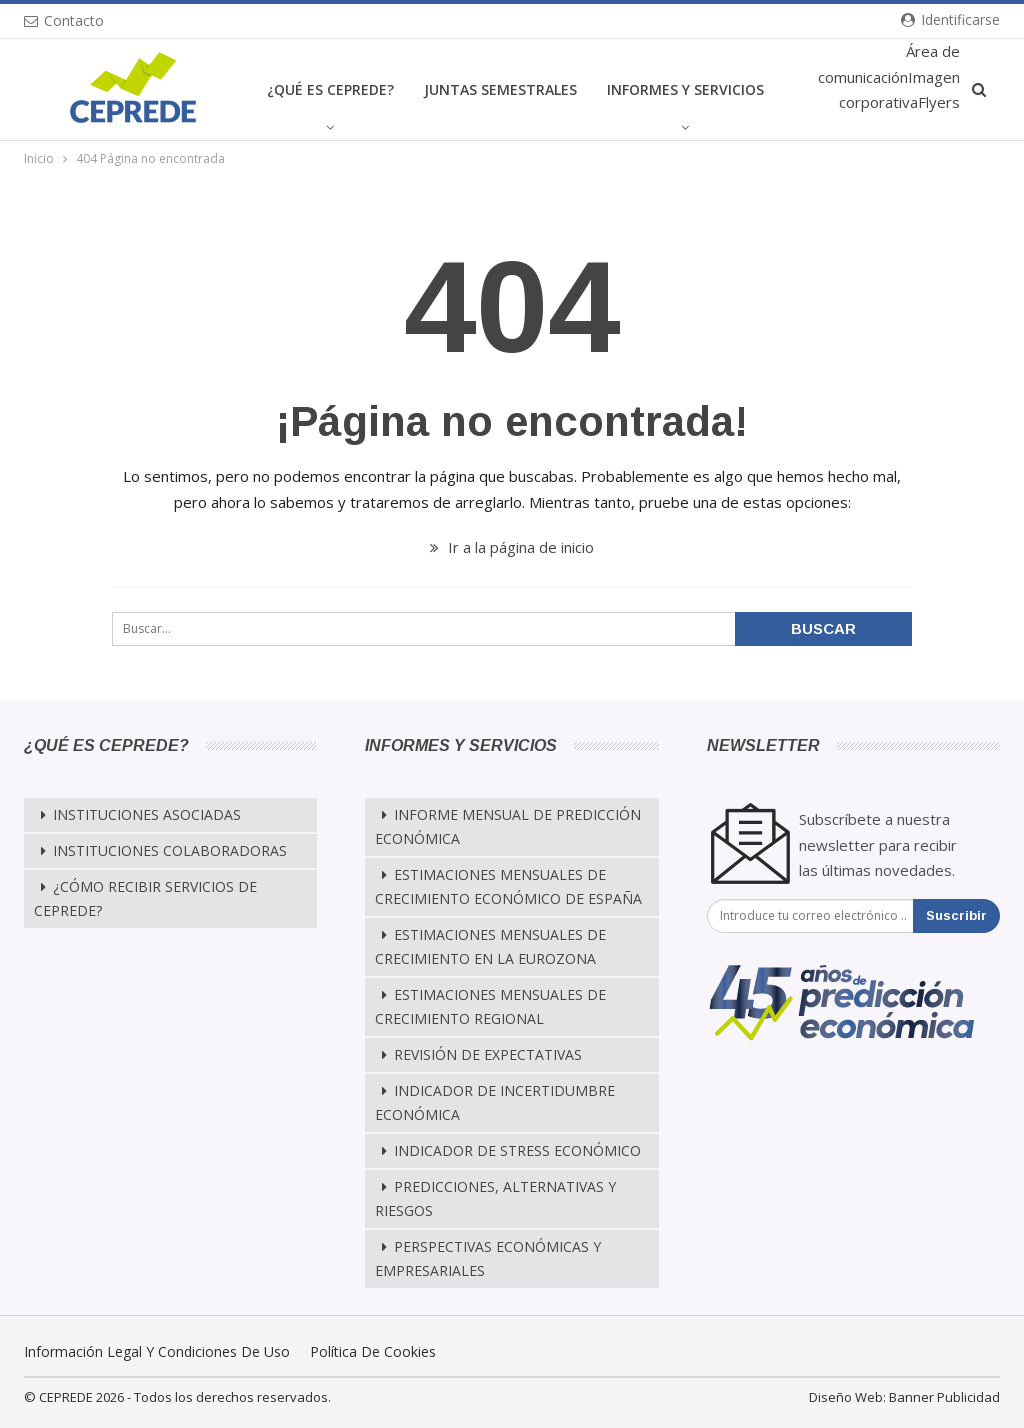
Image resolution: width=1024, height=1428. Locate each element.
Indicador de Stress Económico (517, 1150)
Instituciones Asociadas (147, 814)
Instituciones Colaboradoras (170, 850)
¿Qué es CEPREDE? (330, 89)
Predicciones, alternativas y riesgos (495, 1198)
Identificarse (950, 19)
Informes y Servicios (685, 89)
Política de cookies (373, 1351)
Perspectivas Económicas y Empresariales (488, 1258)
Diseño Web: (847, 1397)
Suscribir (956, 915)
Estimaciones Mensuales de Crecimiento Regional (490, 1006)
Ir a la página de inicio (512, 547)
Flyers (939, 102)
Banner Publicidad (944, 1397)
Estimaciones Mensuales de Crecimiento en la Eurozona (490, 946)
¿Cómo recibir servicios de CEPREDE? (145, 898)
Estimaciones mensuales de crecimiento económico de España (508, 886)
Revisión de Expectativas (488, 1054)
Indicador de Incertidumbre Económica (495, 1102)
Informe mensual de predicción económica (508, 826)
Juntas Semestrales (500, 89)
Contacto (64, 20)
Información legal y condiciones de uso (157, 1351)
